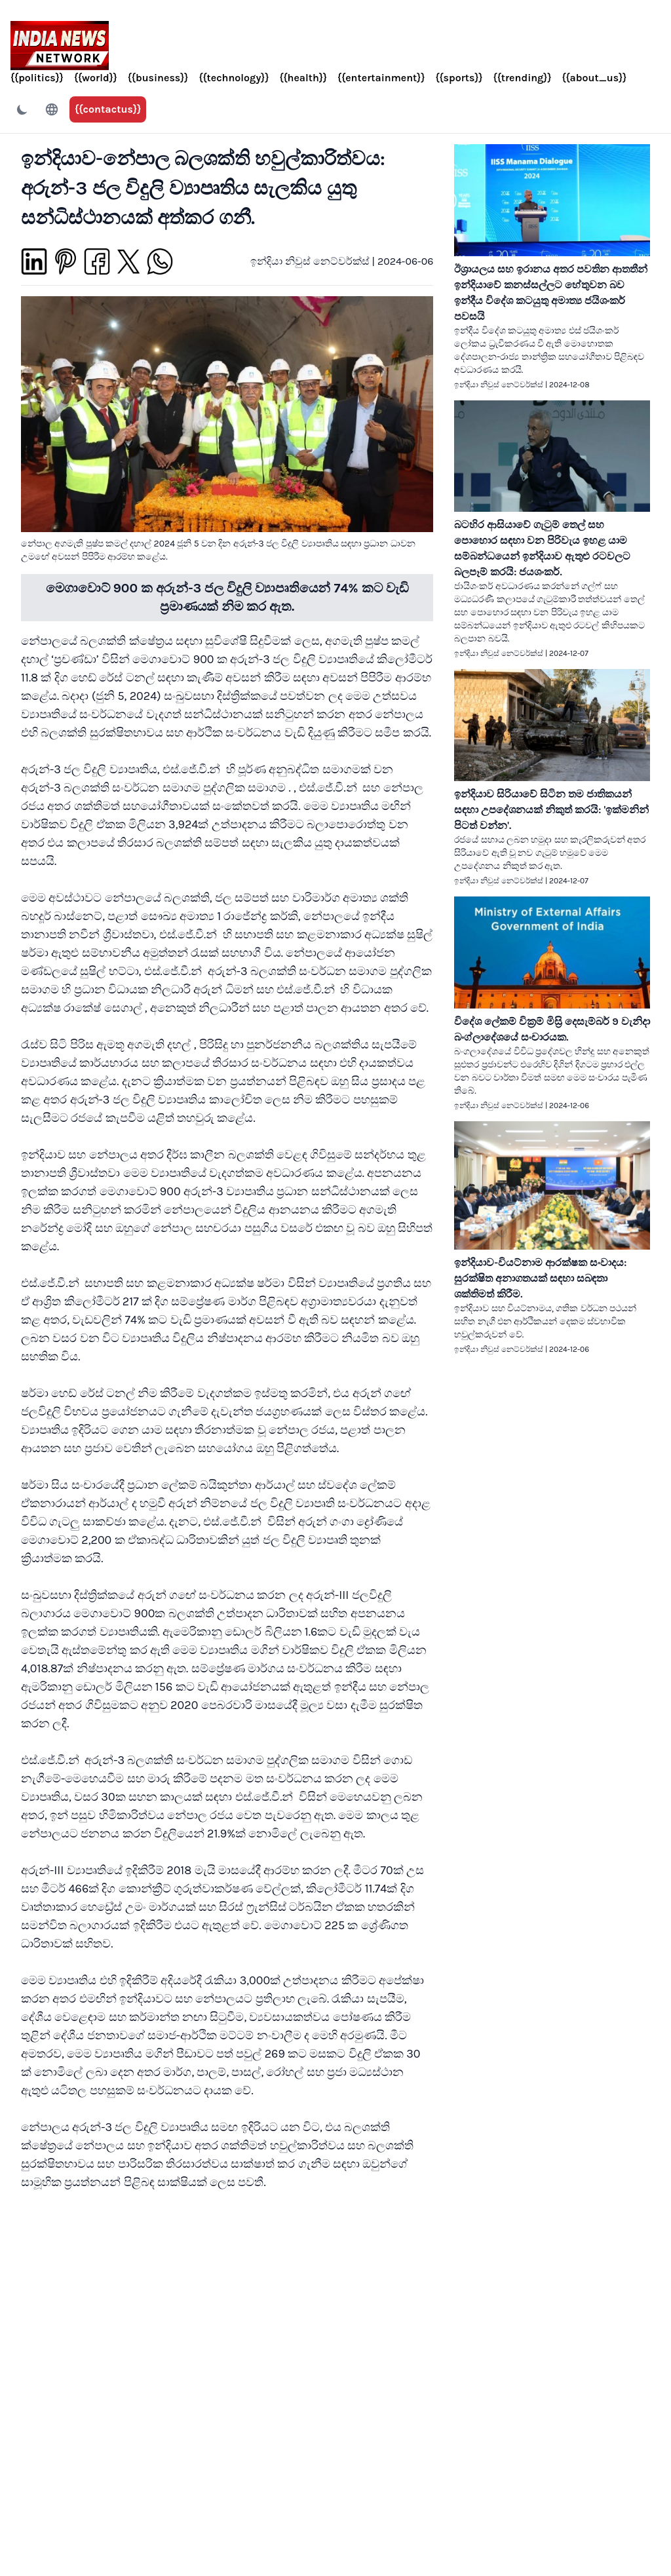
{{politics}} (37, 77)
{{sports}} (458, 77)
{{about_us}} (594, 77)
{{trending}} (522, 77)
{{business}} (158, 77)
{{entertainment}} (381, 77)
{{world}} (95, 77)
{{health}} (303, 77)
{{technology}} (234, 77)
